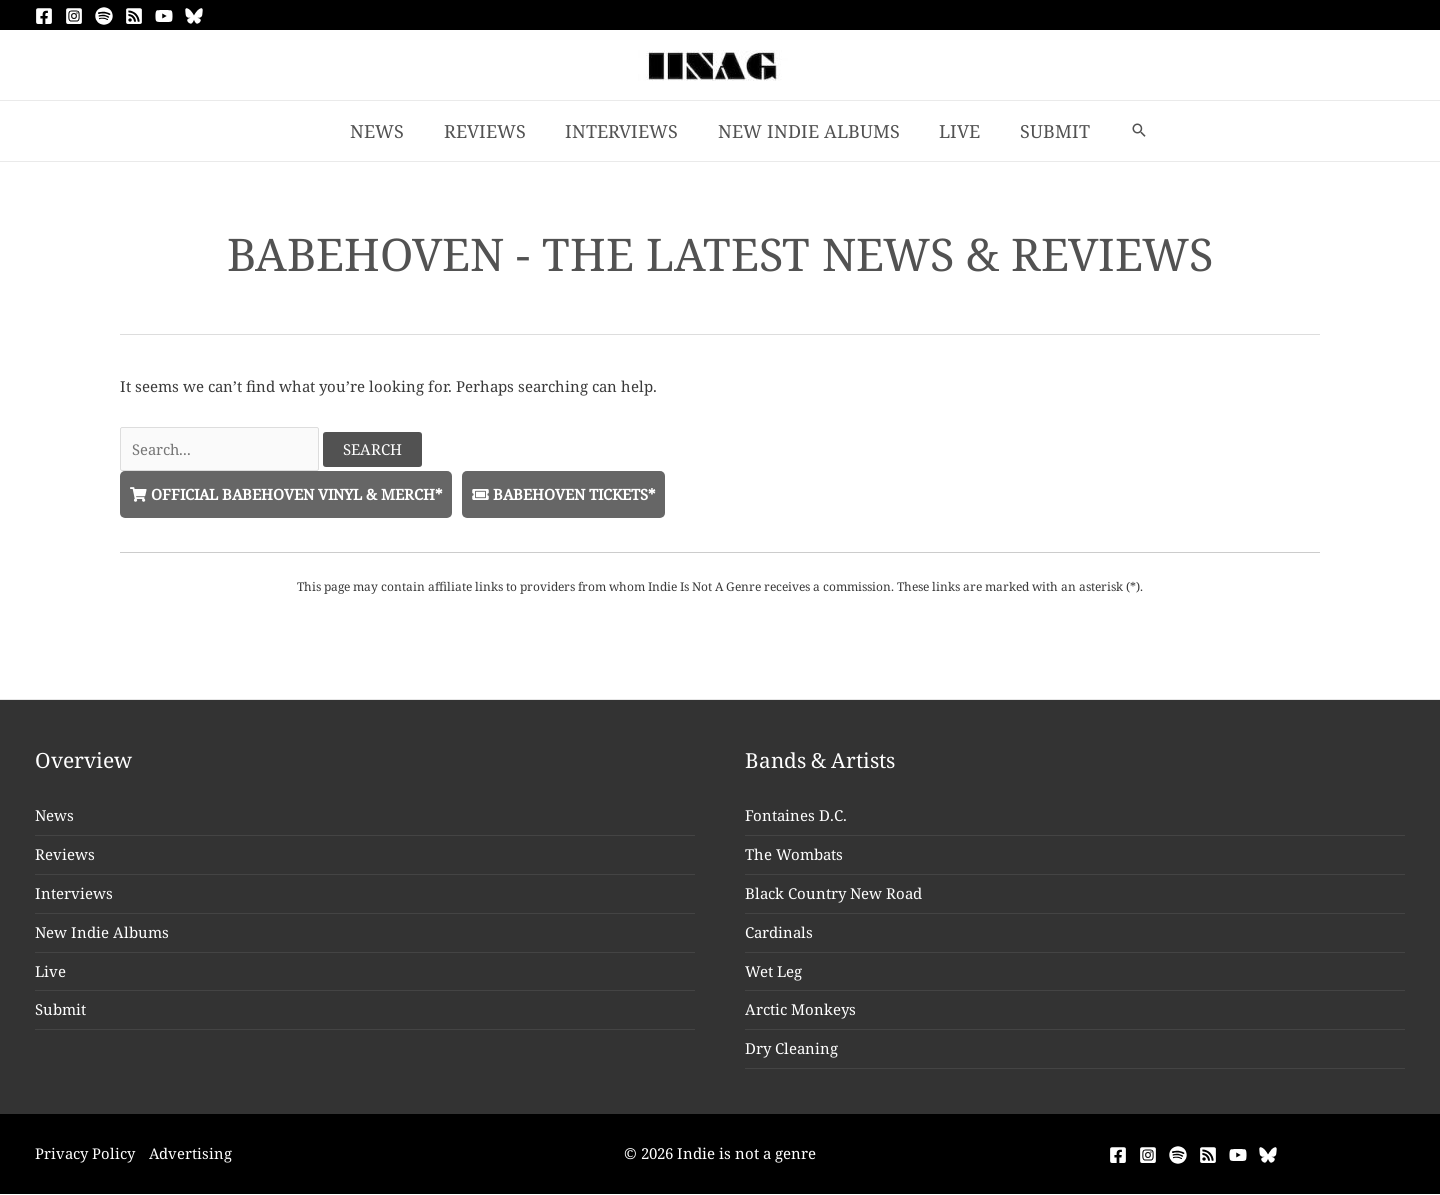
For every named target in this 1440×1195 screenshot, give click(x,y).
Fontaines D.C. (796, 816)
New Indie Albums (102, 933)
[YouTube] (164, 16)
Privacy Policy (85, 1154)
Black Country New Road (833, 894)
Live (50, 971)
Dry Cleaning (791, 1049)
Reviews (65, 855)
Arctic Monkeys (800, 1010)
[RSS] (134, 16)
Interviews (74, 894)
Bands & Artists (821, 761)
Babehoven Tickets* (571, 494)
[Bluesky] (194, 16)
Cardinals (779, 933)
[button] (1128, 131)
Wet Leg (773, 971)
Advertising (192, 1154)
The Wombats (794, 855)
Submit (60, 1010)
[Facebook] (44, 16)
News (54, 816)
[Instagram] (74, 16)
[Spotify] (104, 16)
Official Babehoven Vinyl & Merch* (289, 494)
